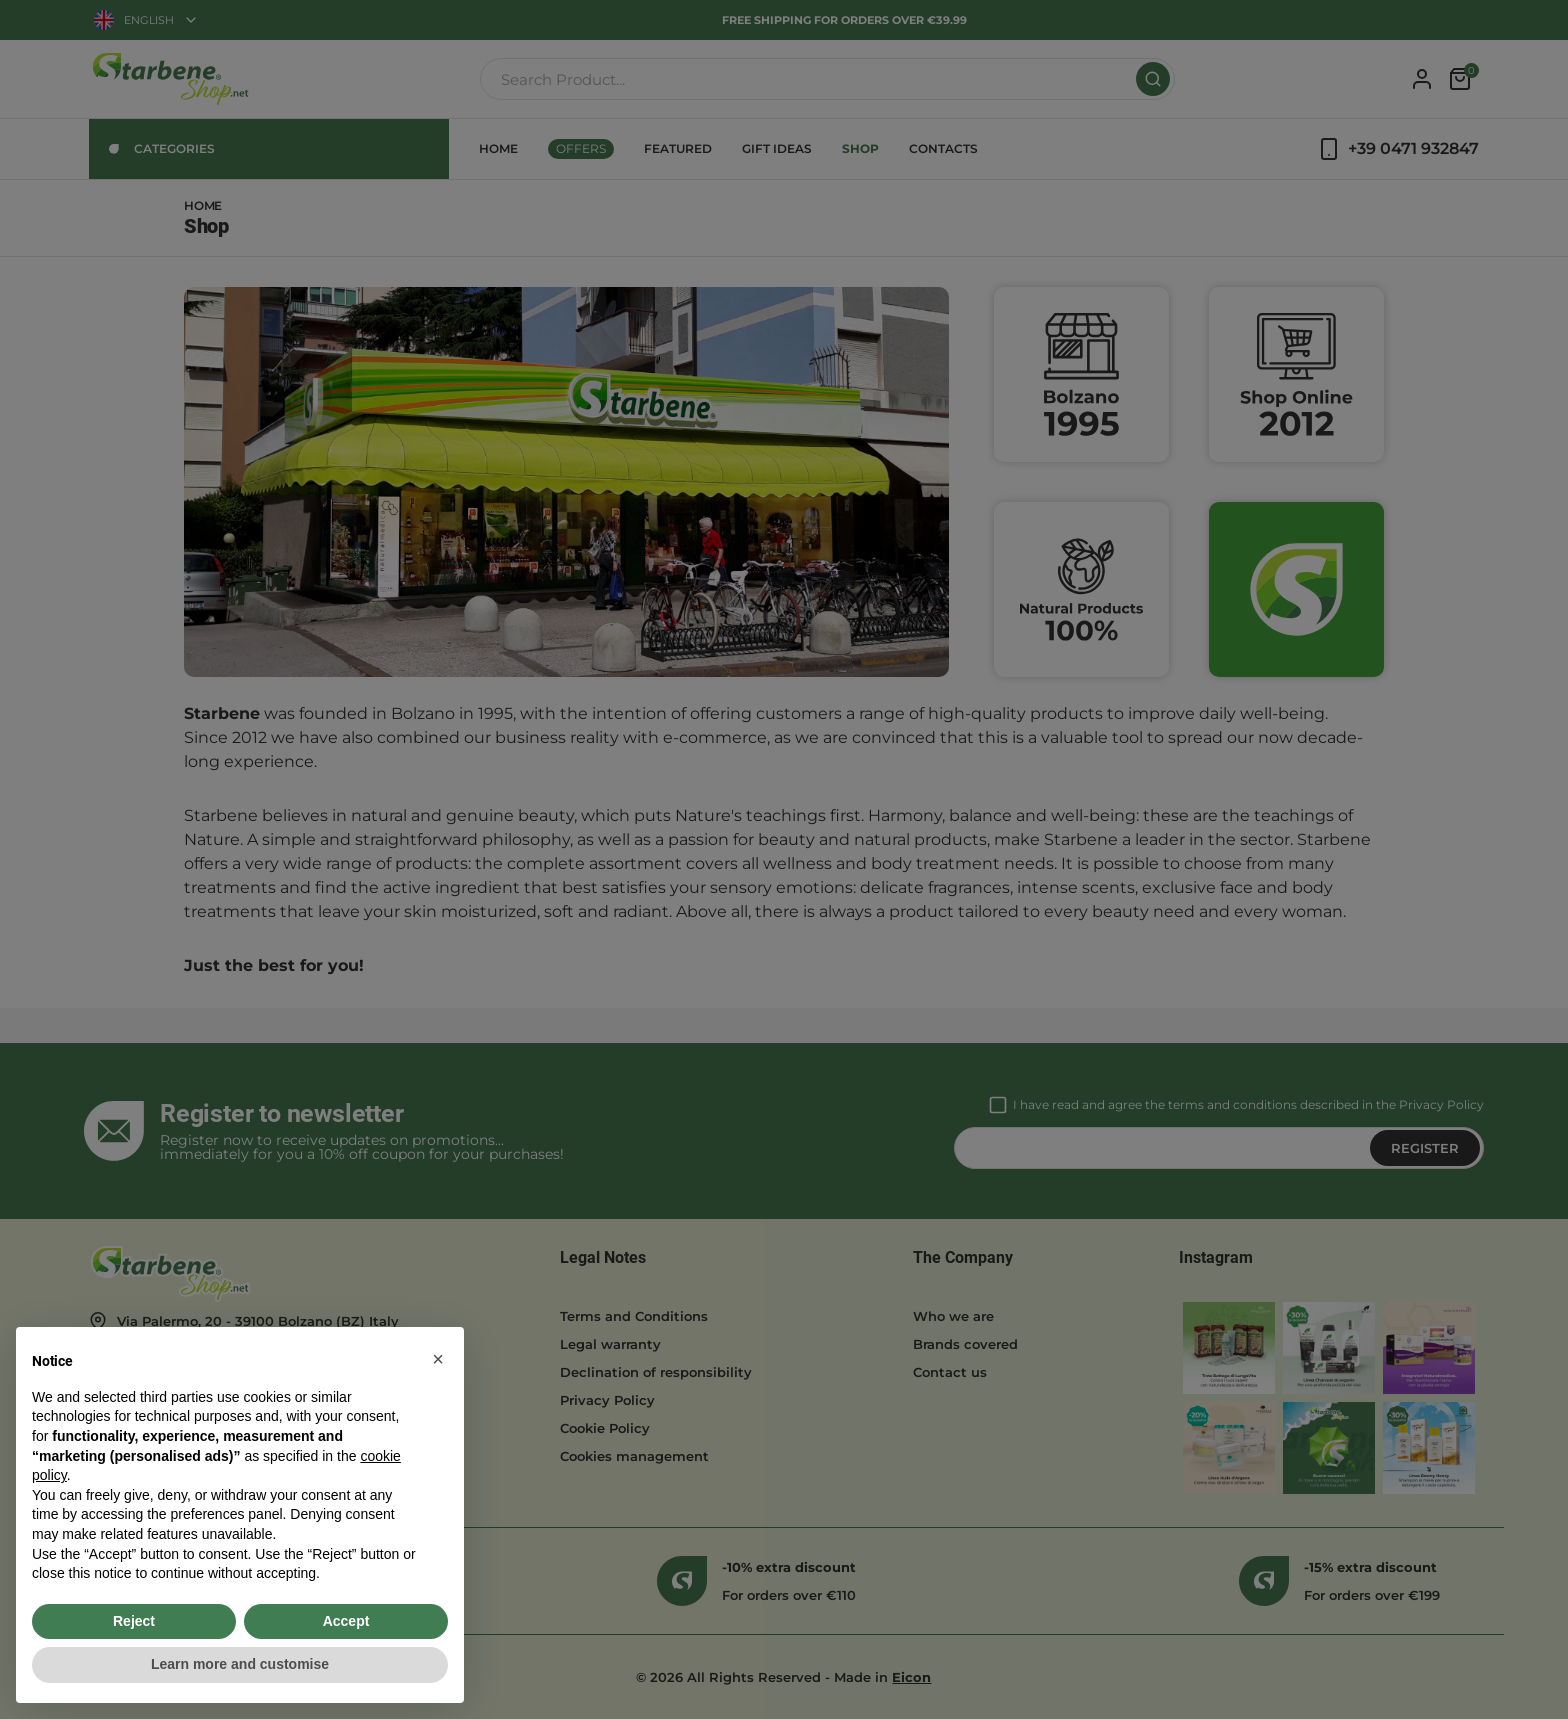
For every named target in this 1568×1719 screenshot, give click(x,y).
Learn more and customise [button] (240, 1664)
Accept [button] (346, 1621)
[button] (438, 1359)
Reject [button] (134, 1621)
